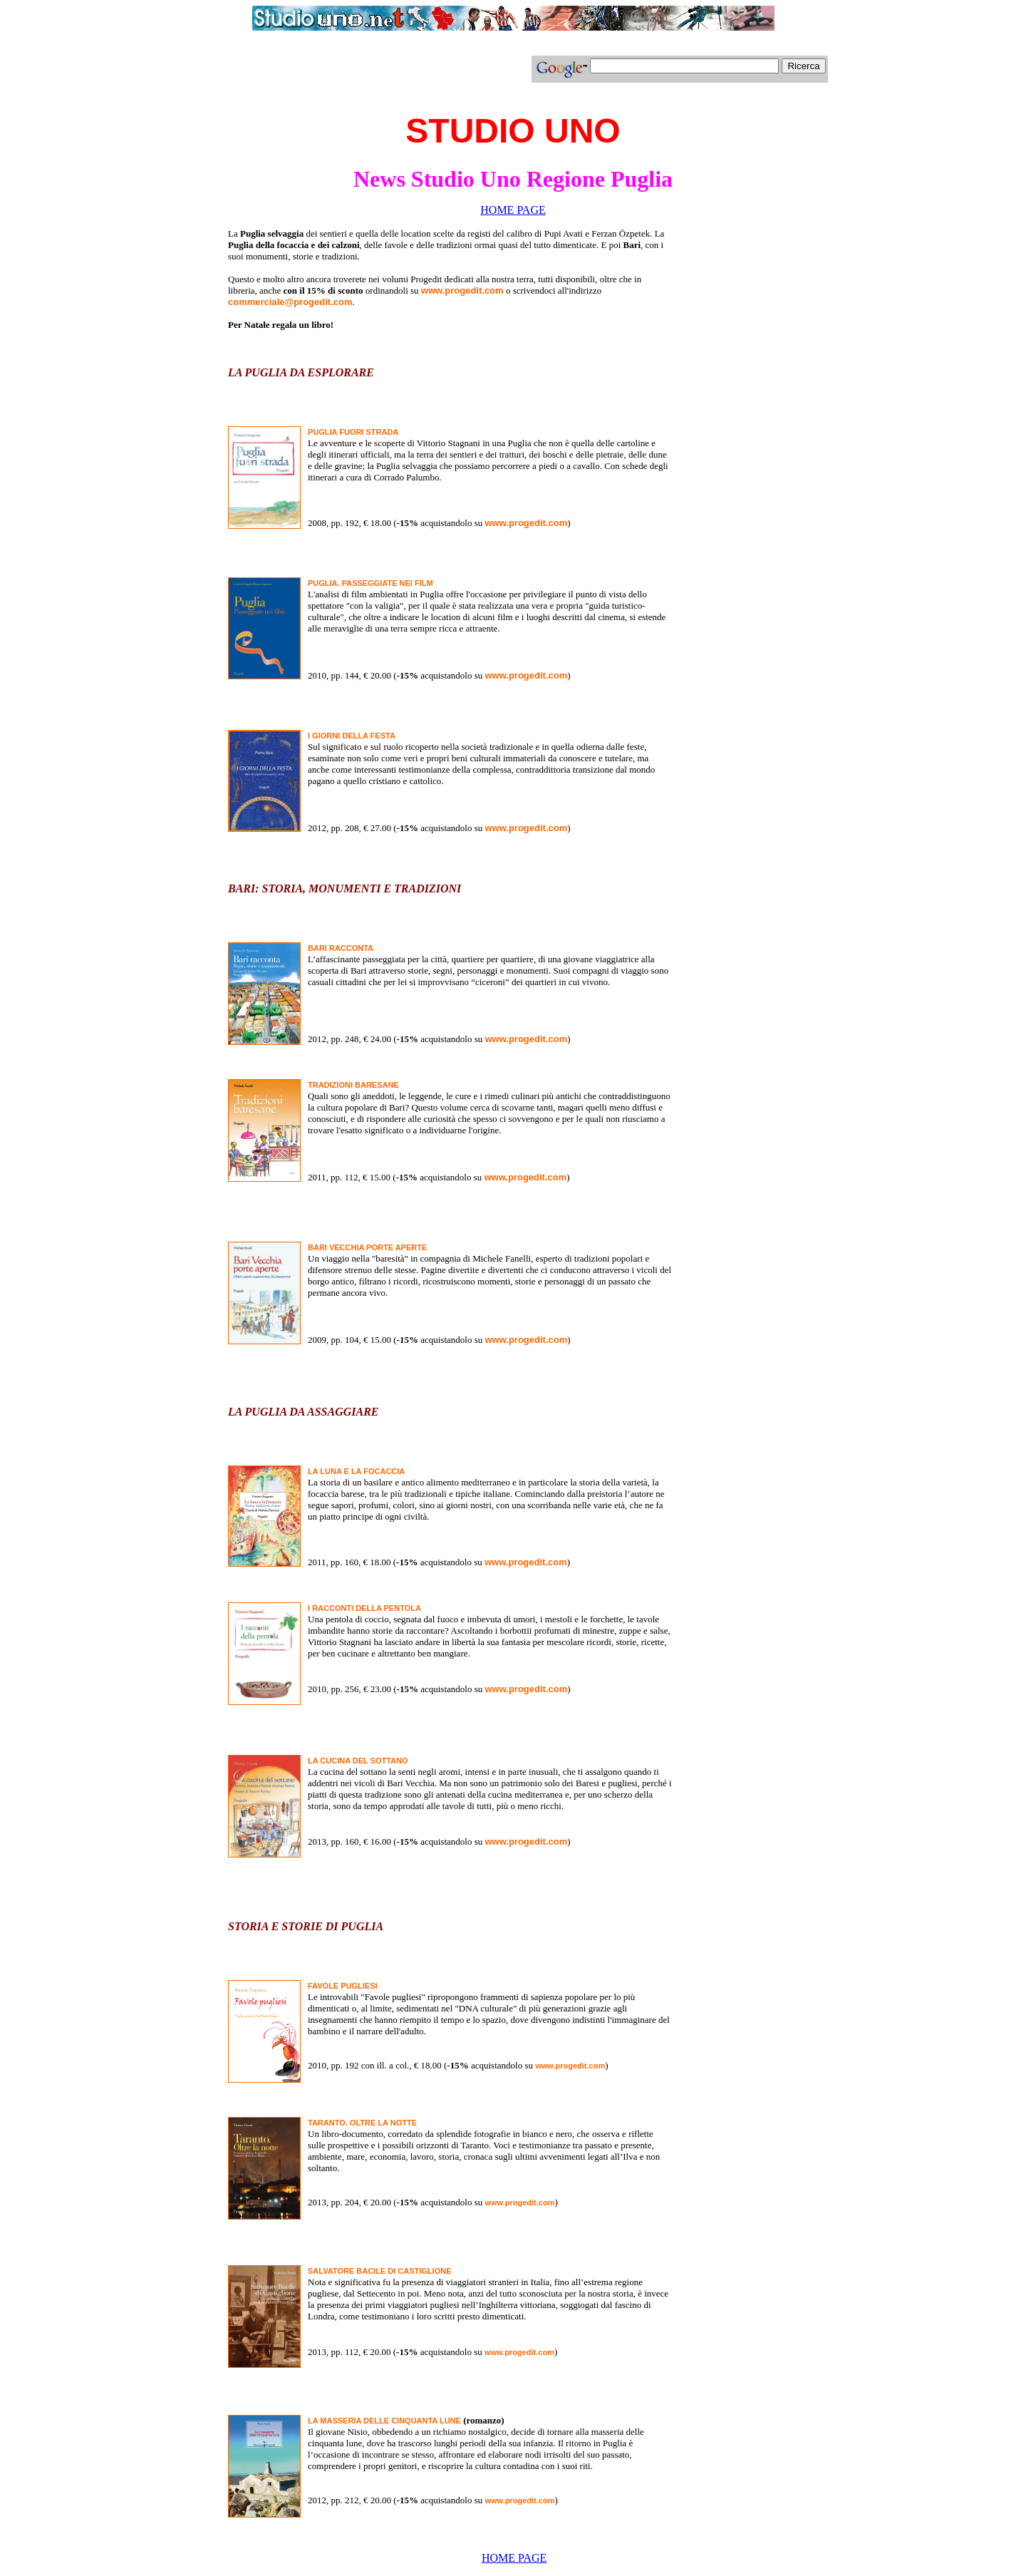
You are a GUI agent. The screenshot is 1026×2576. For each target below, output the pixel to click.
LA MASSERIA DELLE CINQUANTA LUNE (384, 2420)
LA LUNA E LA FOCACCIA (356, 1471)
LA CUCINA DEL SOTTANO (358, 1760)
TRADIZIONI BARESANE (353, 1085)
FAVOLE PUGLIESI (343, 1986)
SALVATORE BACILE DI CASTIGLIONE (379, 2271)
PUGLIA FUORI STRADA (353, 432)
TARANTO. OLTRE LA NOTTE (362, 2122)
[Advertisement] (365, 74)
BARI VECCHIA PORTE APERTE (367, 1247)
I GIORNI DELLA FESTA (351, 735)
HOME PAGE (512, 210)
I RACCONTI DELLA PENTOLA (364, 1608)
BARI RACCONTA (340, 948)
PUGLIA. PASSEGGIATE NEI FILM (370, 583)
